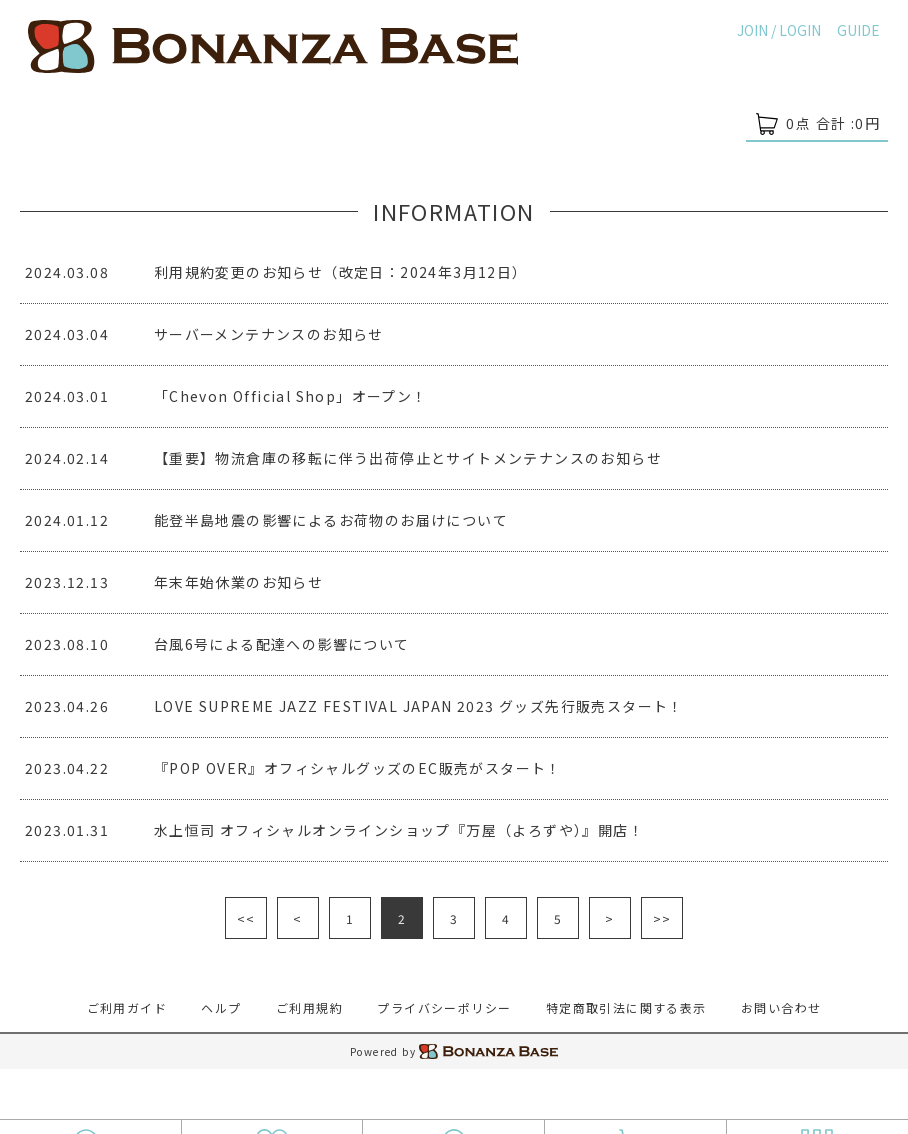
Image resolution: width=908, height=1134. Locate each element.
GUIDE (858, 30)
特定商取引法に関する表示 (626, 1007)
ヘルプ (221, 1007)
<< (246, 918)
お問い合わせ (781, 1007)
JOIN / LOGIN (779, 30)
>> (662, 918)
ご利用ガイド (127, 1007)
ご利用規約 (309, 1007)
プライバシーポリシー (444, 1007)
